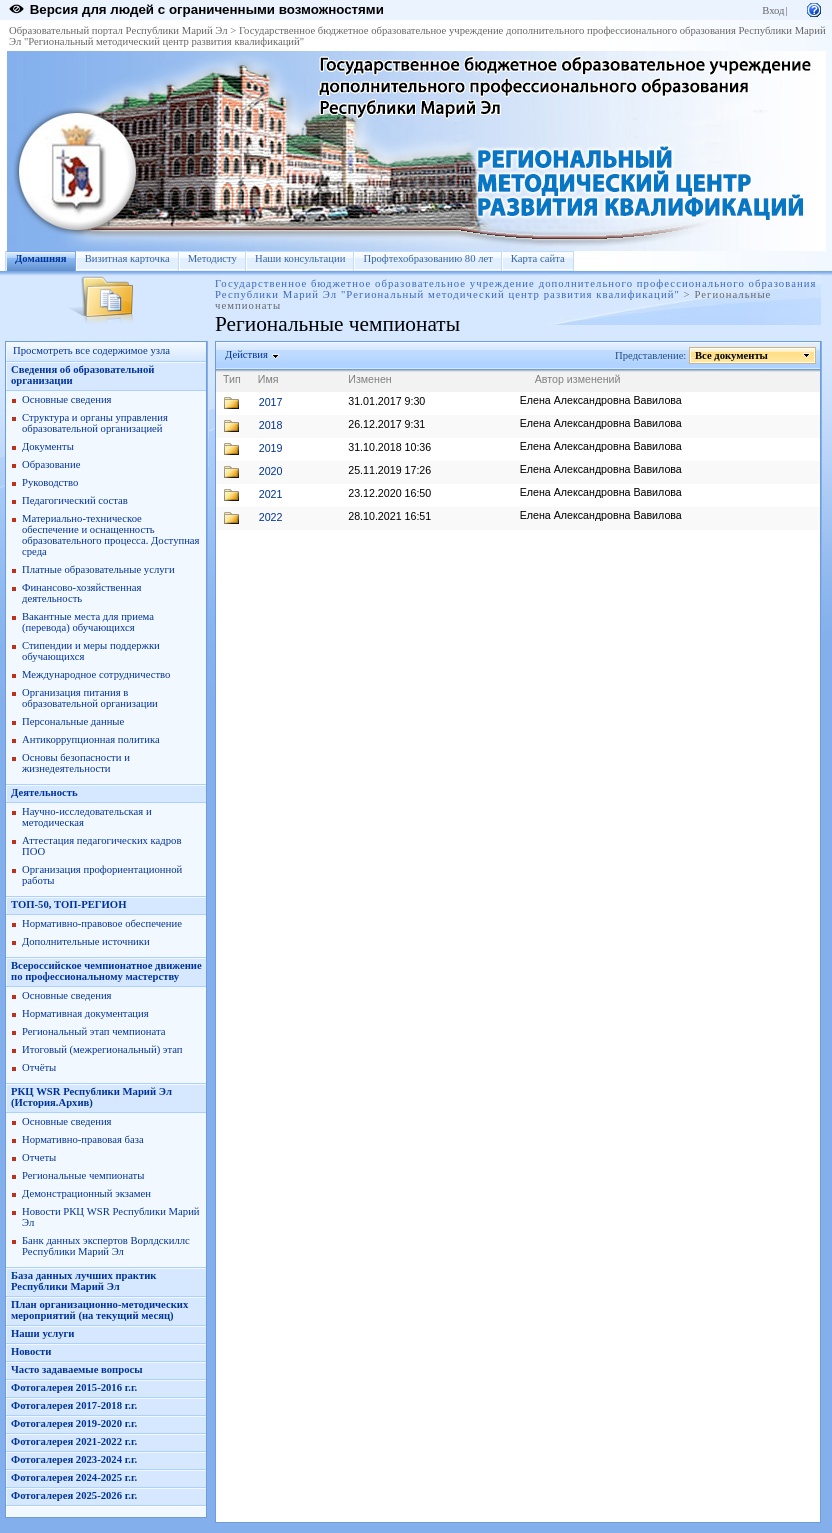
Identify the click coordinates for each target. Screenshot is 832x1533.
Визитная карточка (127, 258)
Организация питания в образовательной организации (90, 698)
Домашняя (41, 258)
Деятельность (44, 792)
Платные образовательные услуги (98, 569)
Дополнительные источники (86, 941)
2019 (271, 448)
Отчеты (39, 1157)
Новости (31, 1351)
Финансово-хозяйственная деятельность (81, 593)
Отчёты (39, 1067)
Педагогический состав (75, 500)
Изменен (370, 379)
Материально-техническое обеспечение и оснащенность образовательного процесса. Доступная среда (111, 535)
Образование (51, 464)
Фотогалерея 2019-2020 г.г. (74, 1423)
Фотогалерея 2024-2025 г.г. (74, 1477)
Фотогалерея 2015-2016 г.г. (74, 1387)
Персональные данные (73, 721)
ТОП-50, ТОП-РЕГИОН (68, 904)
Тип (232, 379)
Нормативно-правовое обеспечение (102, 923)
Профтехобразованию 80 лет (427, 258)
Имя (268, 379)
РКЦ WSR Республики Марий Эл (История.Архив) (91, 1097)
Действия (247, 354)
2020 (271, 471)
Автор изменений (578, 379)
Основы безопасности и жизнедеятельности (76, 763)
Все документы (732, 355)
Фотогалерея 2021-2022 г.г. (74, 1441)
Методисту (212, 258)
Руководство (50, 482)
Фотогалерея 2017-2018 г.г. (74, 1405)
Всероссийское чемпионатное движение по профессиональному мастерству (106, 971)
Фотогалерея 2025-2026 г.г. (74, 1495)
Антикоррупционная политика (91, 739)
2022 (271, 517)
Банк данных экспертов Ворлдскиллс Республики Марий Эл (106, 1246)
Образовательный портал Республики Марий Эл (118, 30)
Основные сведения (67, 399)
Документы (48, 446)
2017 (271, 402)
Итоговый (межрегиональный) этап (102, 1049)
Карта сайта (538, 258)
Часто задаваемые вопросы (77, 1369)
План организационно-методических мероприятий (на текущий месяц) (99, 1310)
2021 (271, 494)
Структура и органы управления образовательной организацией (95, 423)
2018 (271, 425)
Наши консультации (300, 258)
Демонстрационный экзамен (86, 1193)
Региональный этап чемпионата (93, 1031)
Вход (773, 10)
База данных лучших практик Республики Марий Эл (83, 1281)
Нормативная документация (85, 1013)
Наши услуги (42, 1333)
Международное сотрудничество (96, 674)
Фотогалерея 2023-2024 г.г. (74, 1459)
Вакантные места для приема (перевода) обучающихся (88, 622)
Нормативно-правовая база (83, 1139)
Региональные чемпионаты (83, 1175)
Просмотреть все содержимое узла (91, 350)
